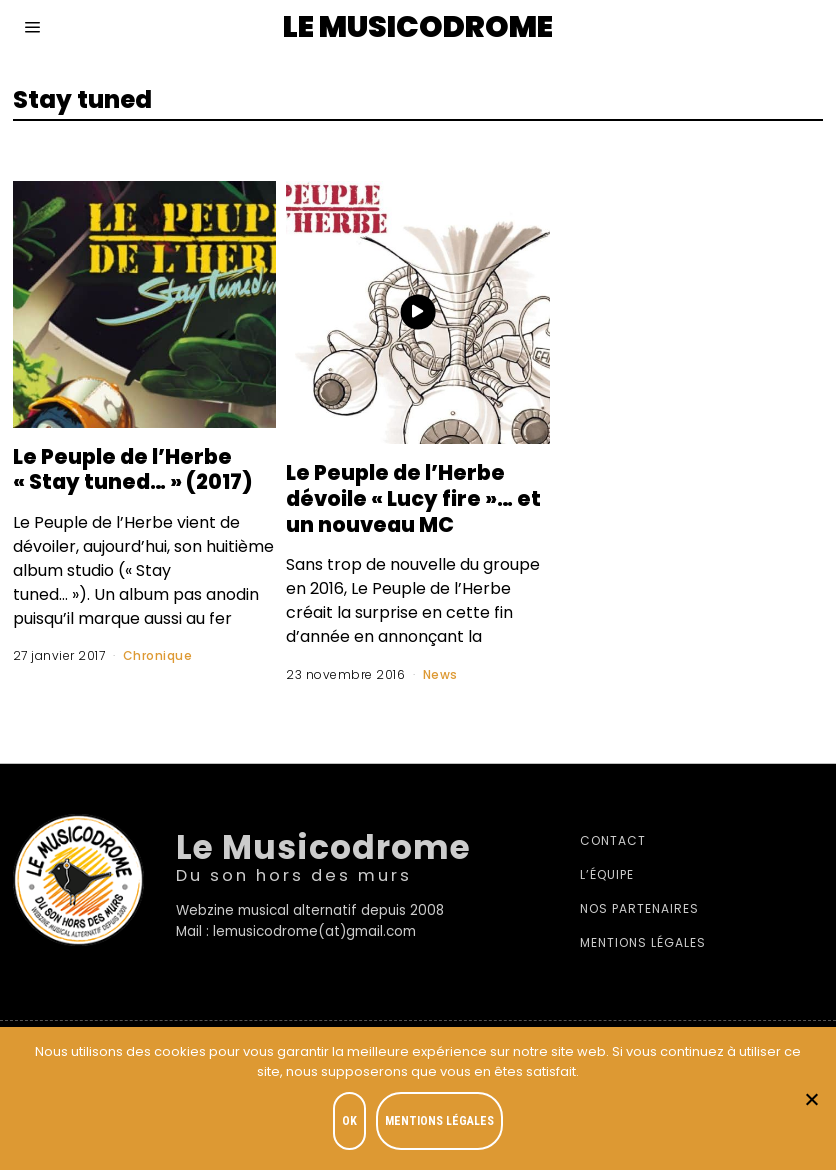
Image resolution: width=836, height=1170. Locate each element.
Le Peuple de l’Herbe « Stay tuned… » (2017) (142, 469)
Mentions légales (643, 942)
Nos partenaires (639, 908)
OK (349, 1121)
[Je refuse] (811, 1099)
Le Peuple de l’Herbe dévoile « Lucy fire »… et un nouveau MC (408, 498)
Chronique (158, 655)
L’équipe (607, 874)
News (440, 674)
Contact (613, 840)
